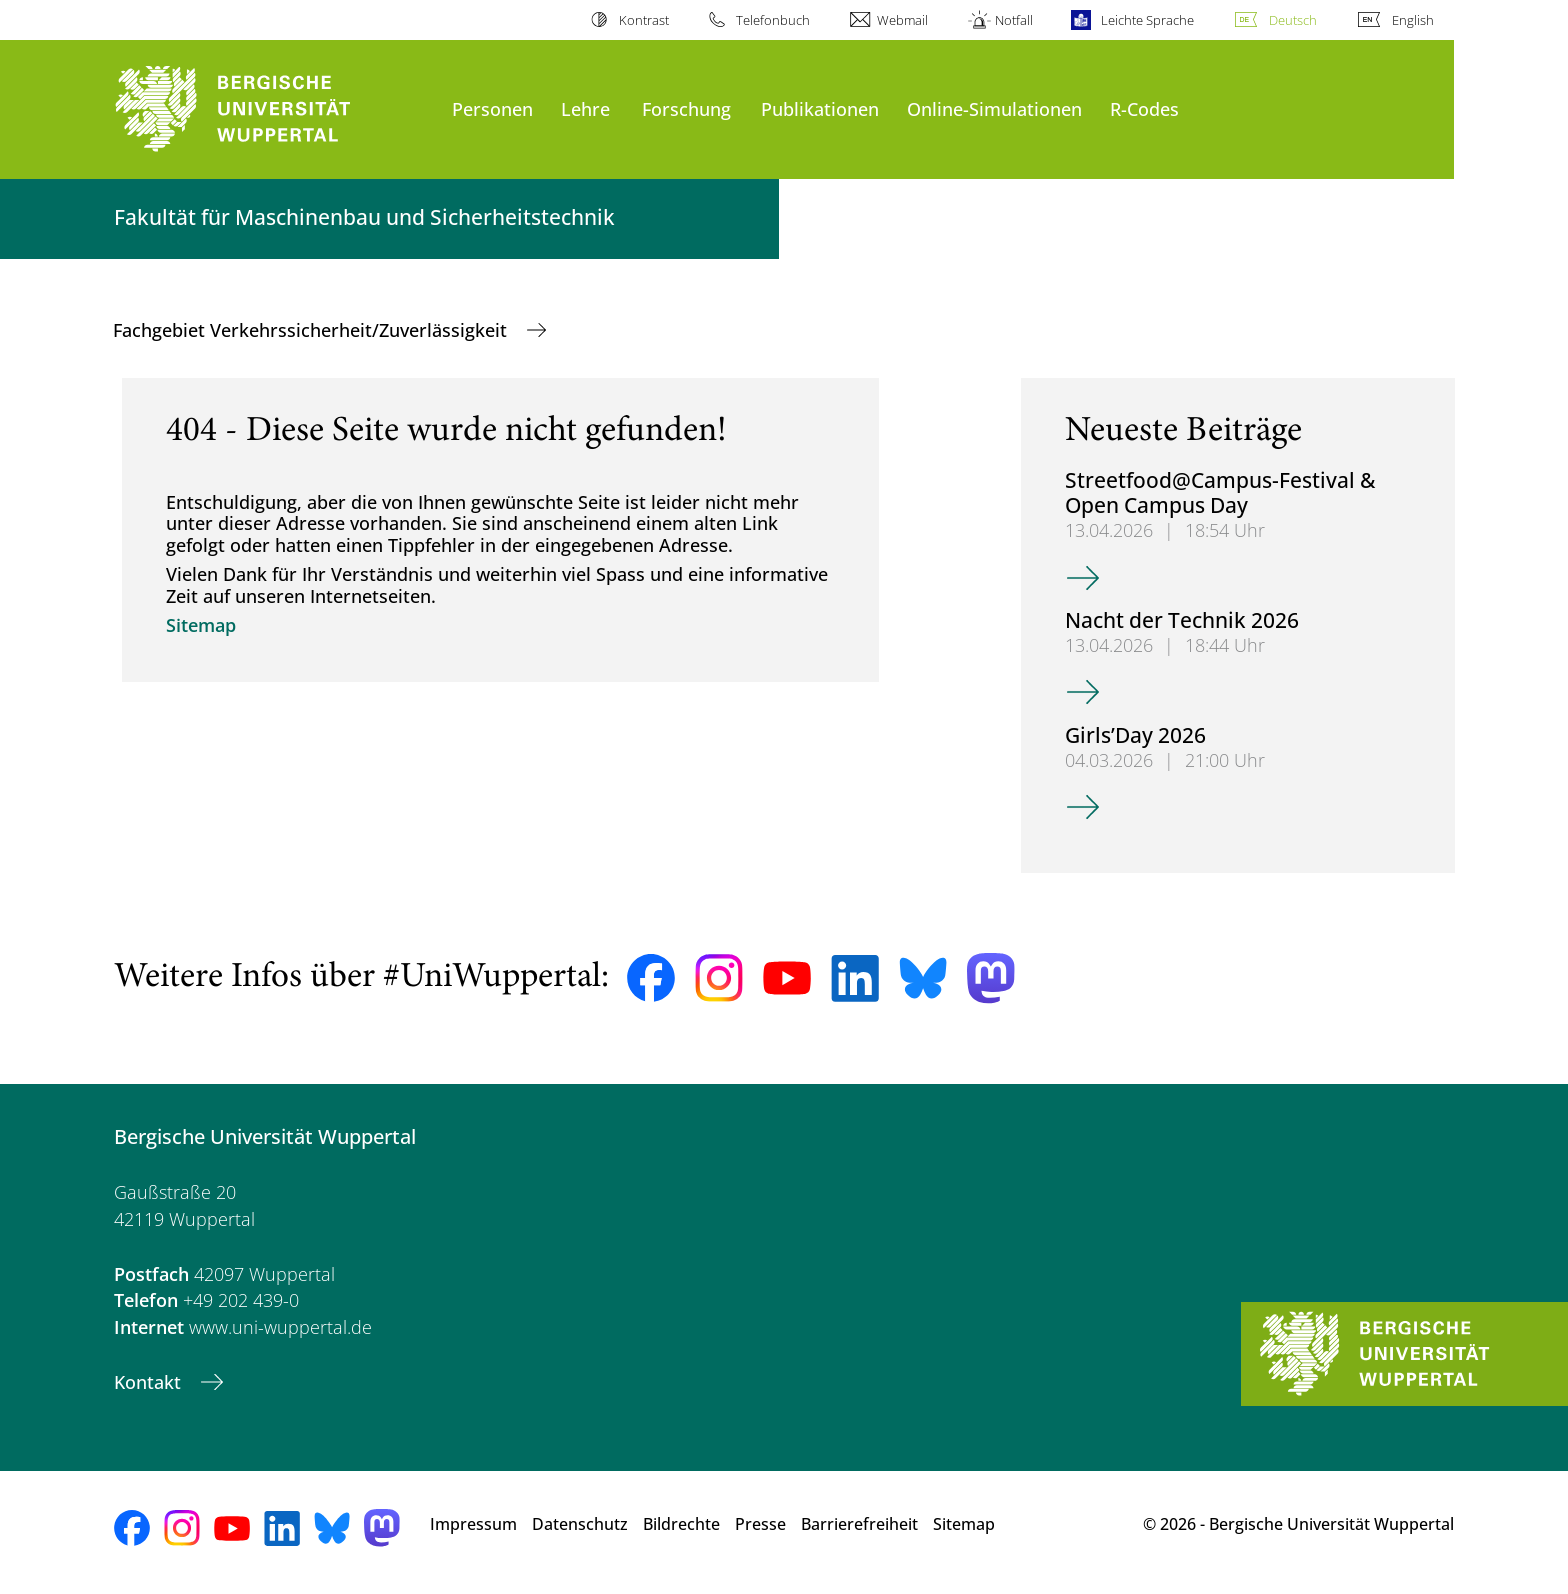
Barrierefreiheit (859, 1524)
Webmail (902, 20)
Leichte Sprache (1147, 20)
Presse (760, 1524)
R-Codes (1144, 108)
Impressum (473, 1524)
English (1413, 20)
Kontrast (644, 20)
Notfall (1014, 20)
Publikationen (820, 108)
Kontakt (150, 1382)
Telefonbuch (773, 20)
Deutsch (1293, 20)
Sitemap (201, 625)
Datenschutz (580, 1524)
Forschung (686, 108)
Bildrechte (681, 1524)
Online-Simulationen (994, 108)
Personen (492, 108)
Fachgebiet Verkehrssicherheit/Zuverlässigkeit (312, 330)
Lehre (585, 108)
